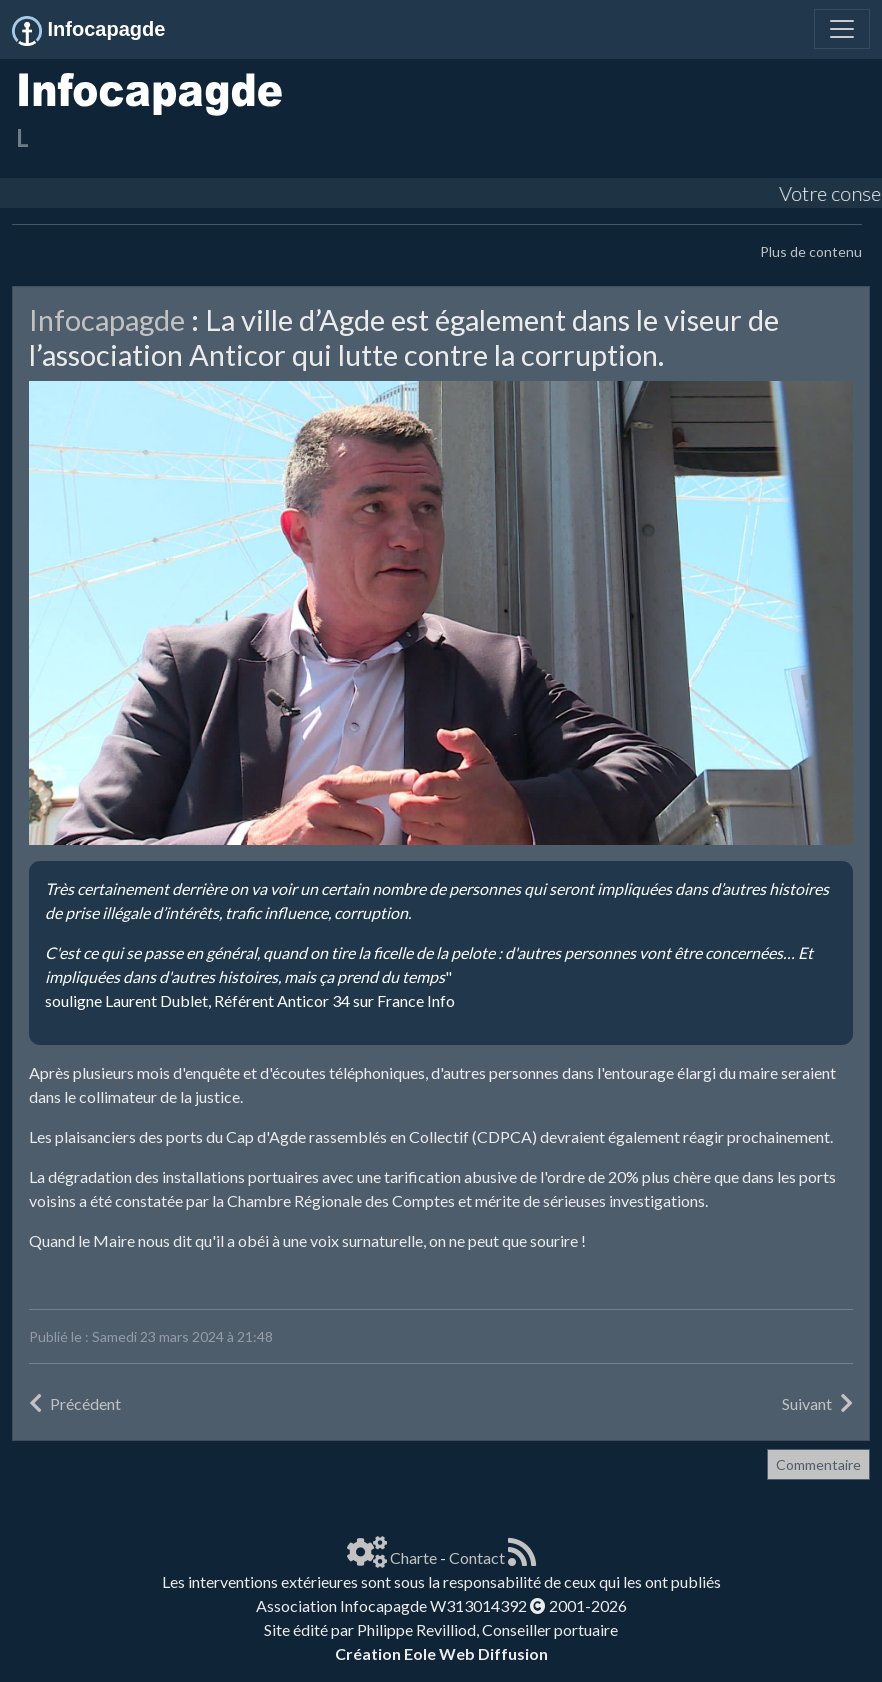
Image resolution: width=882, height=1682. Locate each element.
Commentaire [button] (818, 1464)
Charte (413, 1557)
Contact (477, 1557)
